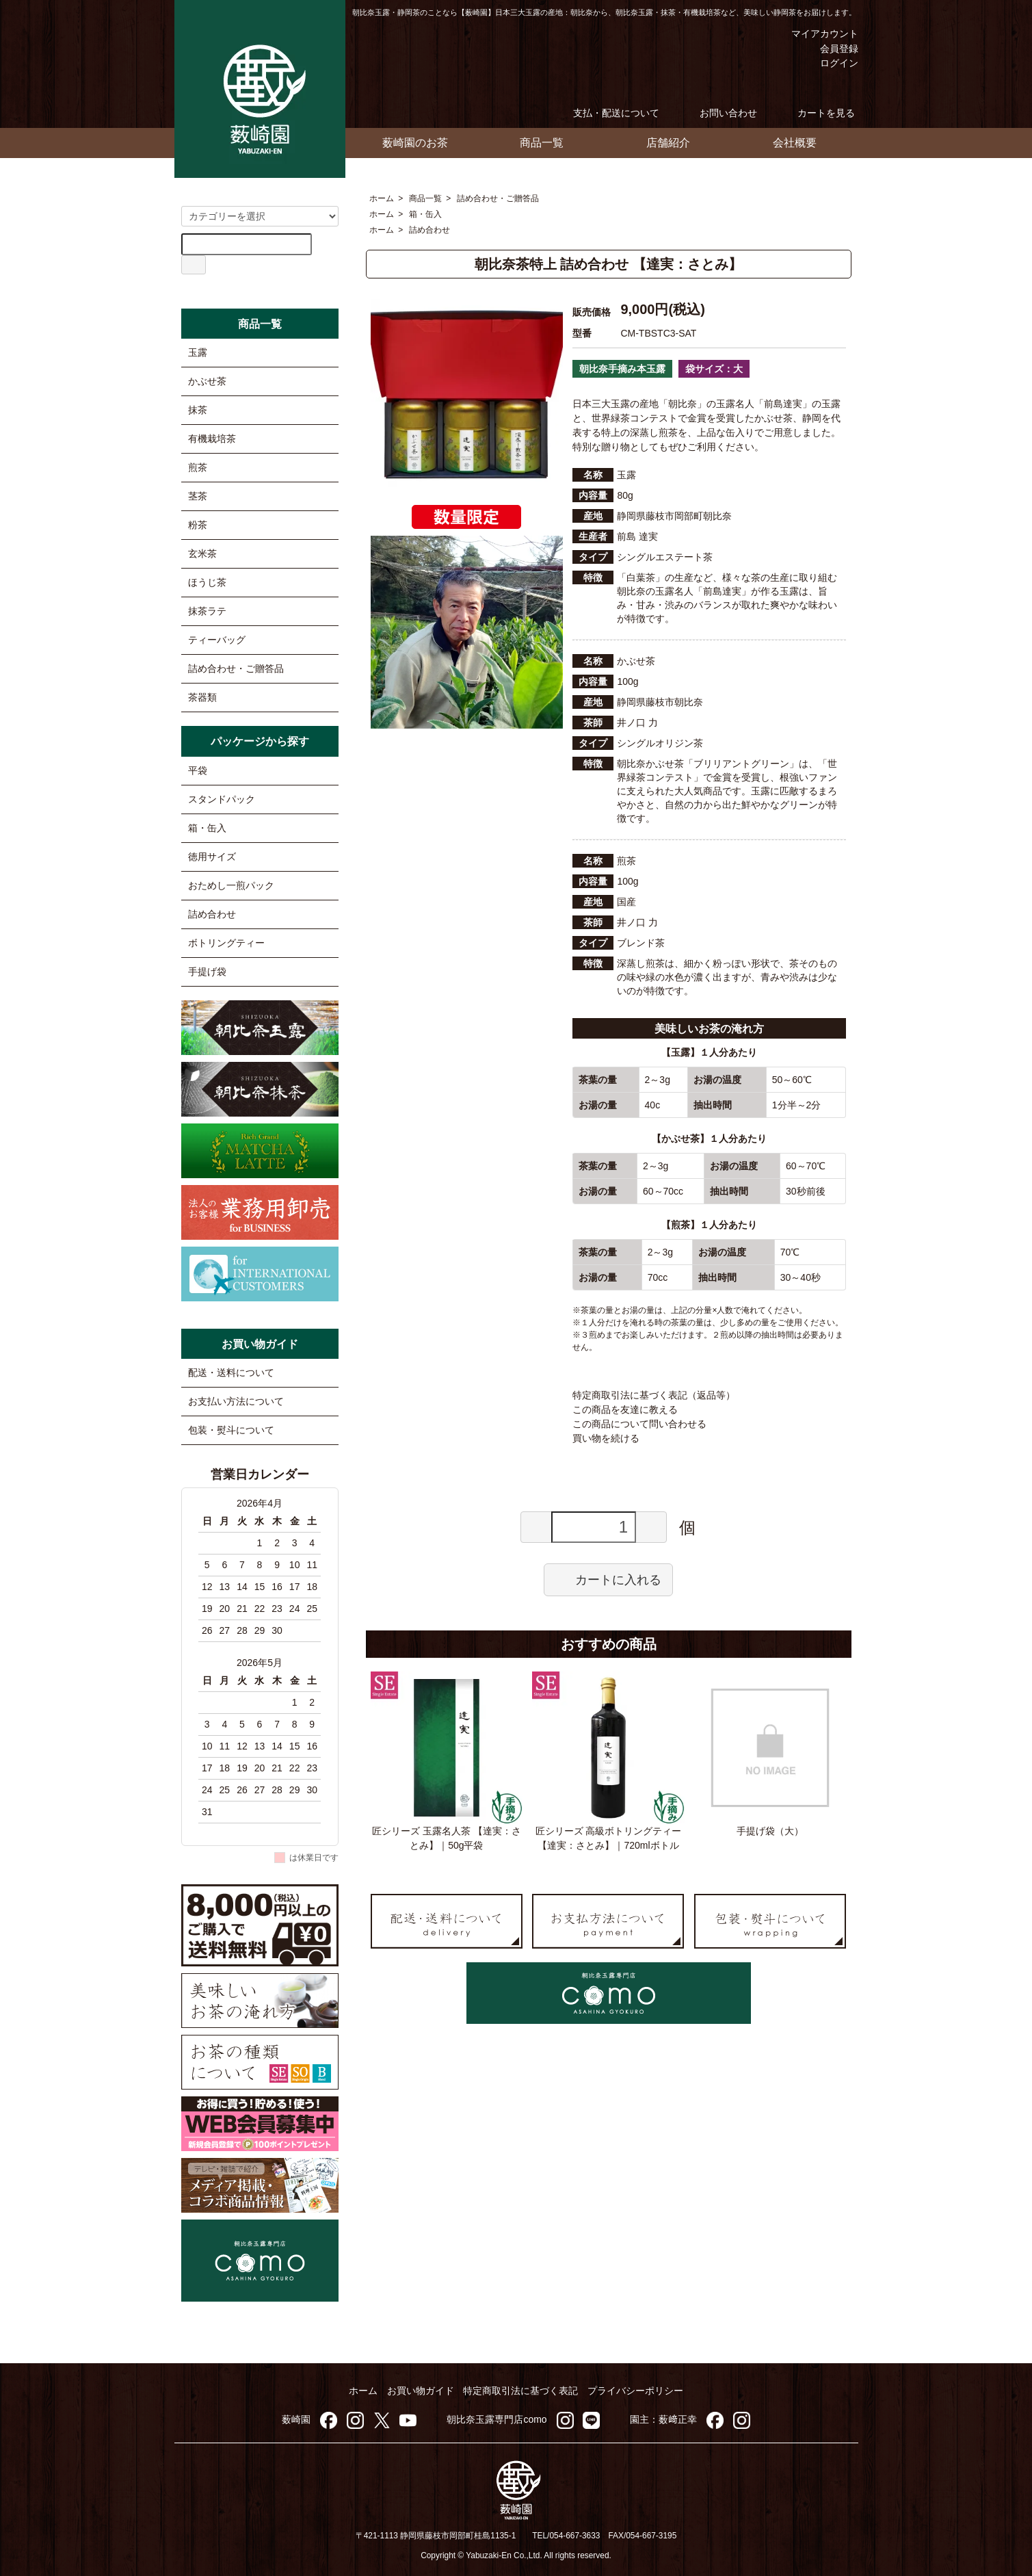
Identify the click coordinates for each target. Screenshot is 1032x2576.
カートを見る (816, 112)
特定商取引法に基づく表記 (520, 2390)
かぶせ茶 (207, 381)
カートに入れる (608, 1579)
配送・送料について (231, 1372)
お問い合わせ (718, 112)
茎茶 (197, 496)
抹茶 (197, 409)
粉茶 (197, 524)
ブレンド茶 (641, 942)
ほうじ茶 (207, 582)
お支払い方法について (236, 1401)
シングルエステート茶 (665, 556)
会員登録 (832, 48)
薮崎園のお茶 (415, 142)
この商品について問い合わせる (639, 1423)
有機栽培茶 (212, 438)
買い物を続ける (605, 1438)
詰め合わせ (429, 230)
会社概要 (795, 142)
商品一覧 (542, 142)
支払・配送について (606, 112)
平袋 (197, 770)
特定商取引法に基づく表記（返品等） (653, 1395)
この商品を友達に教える (625, 1409)
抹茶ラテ (207, 611)
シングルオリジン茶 (660, 743)
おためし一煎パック (231, 885)
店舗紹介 (668, 142)
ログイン (832, 62)
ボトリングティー (226, 942)
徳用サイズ (212, 856)
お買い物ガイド (420, 2390)
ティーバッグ (217, 639)
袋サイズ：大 (714, 368)
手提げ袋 (207, 971)
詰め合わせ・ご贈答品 (498, 198)
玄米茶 (202, 553)
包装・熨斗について (231, 1429)
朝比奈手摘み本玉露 (622, 368)
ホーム (381, 198)
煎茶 (197, 467)
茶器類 (202, 697)
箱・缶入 (425, 214)
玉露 (197, 352)
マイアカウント (814, 33)
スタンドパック (221, 799)
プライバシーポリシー (635, 2390)
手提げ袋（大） (770, 1830)
